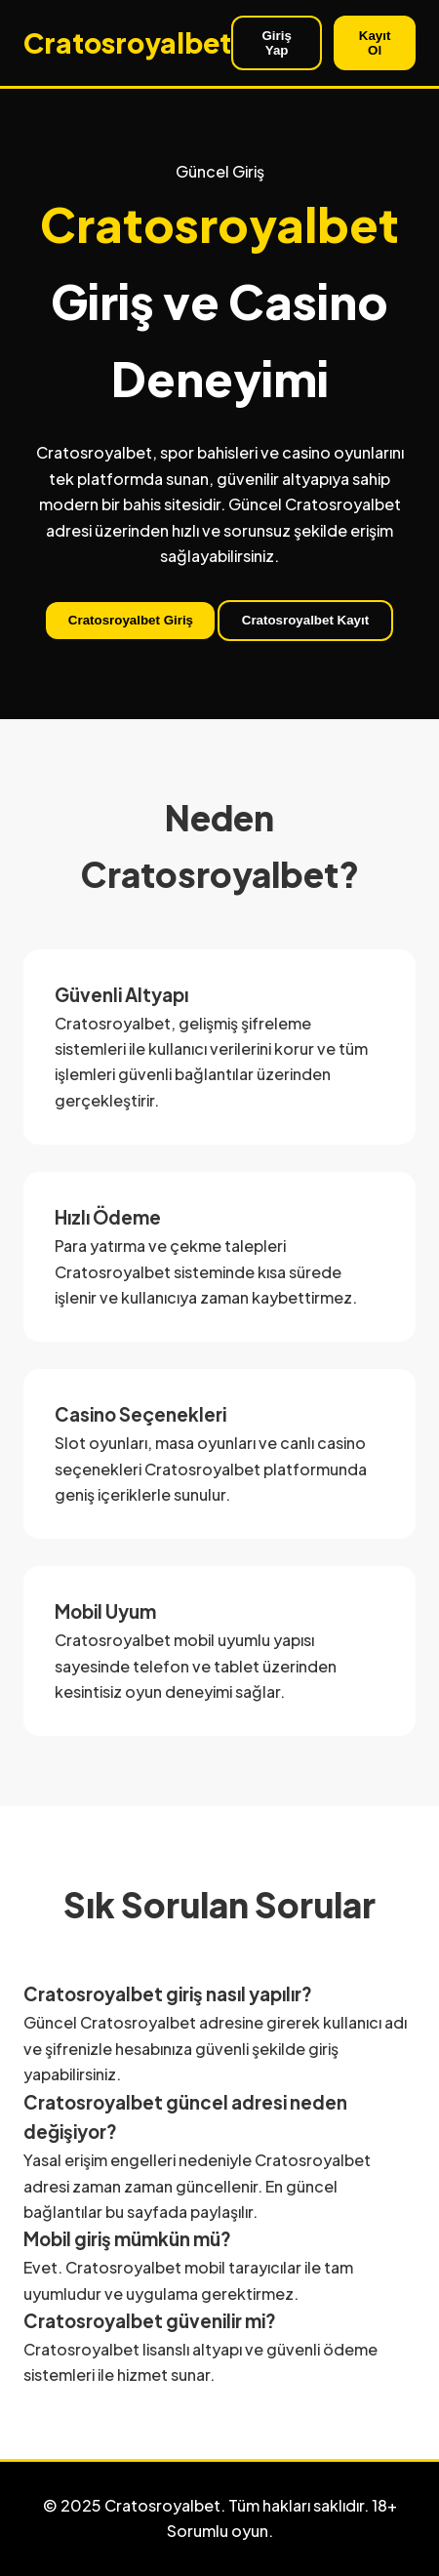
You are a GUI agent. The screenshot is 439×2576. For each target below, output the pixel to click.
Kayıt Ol (375, 43)
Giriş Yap (276, 43)
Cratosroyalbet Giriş (130, 620)
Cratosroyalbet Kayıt (305, 620)
